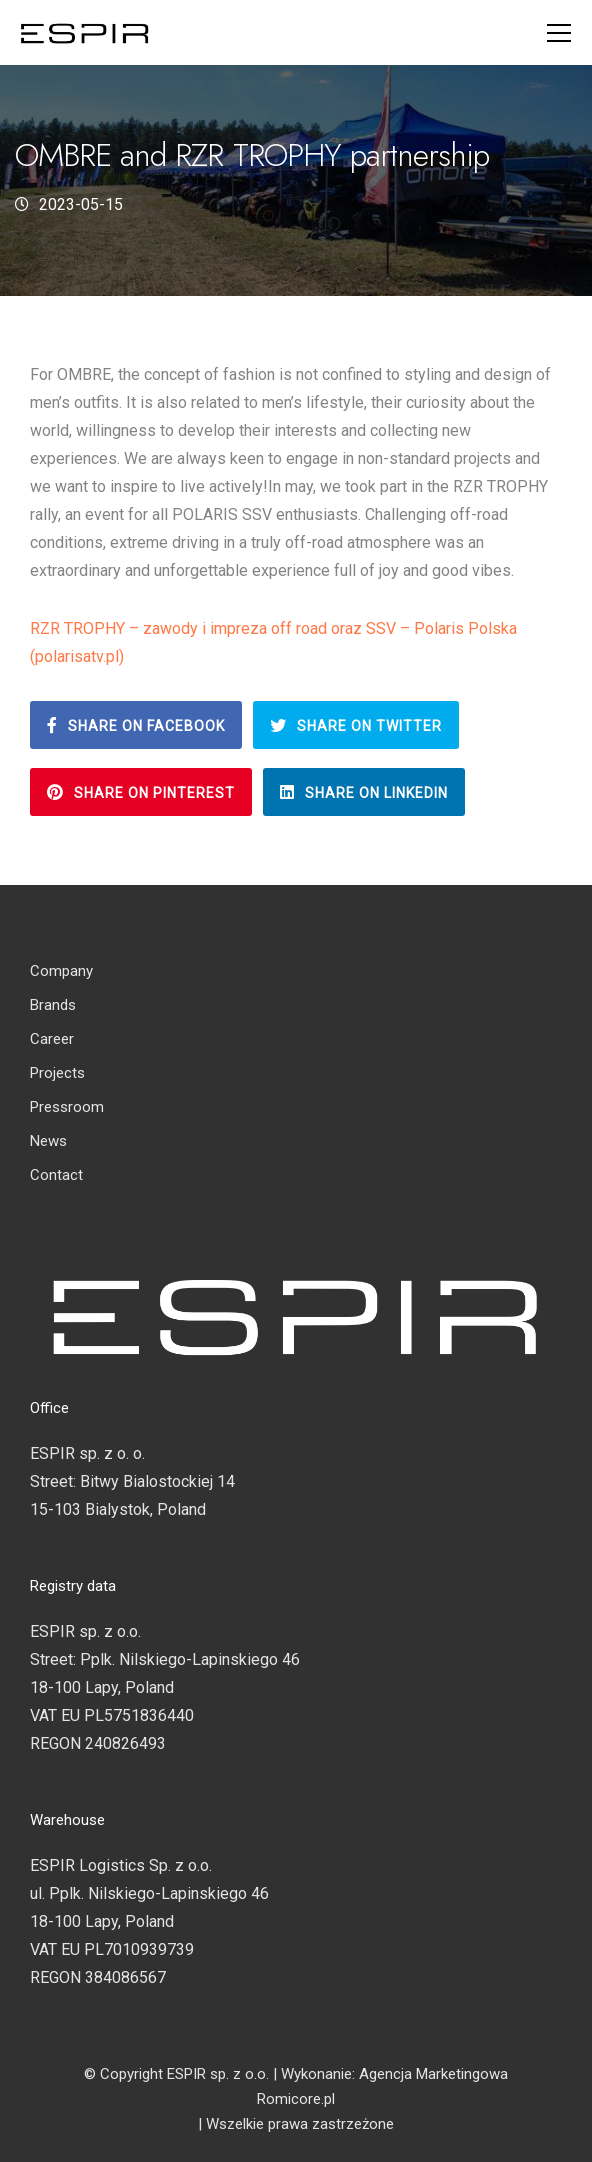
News (48, 1141)
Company (61, 971)
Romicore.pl (296, 2099)
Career (52, 1039)
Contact (56, 1175)
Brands (53, 1005)
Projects (57, 1073)
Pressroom (67, 1107)
